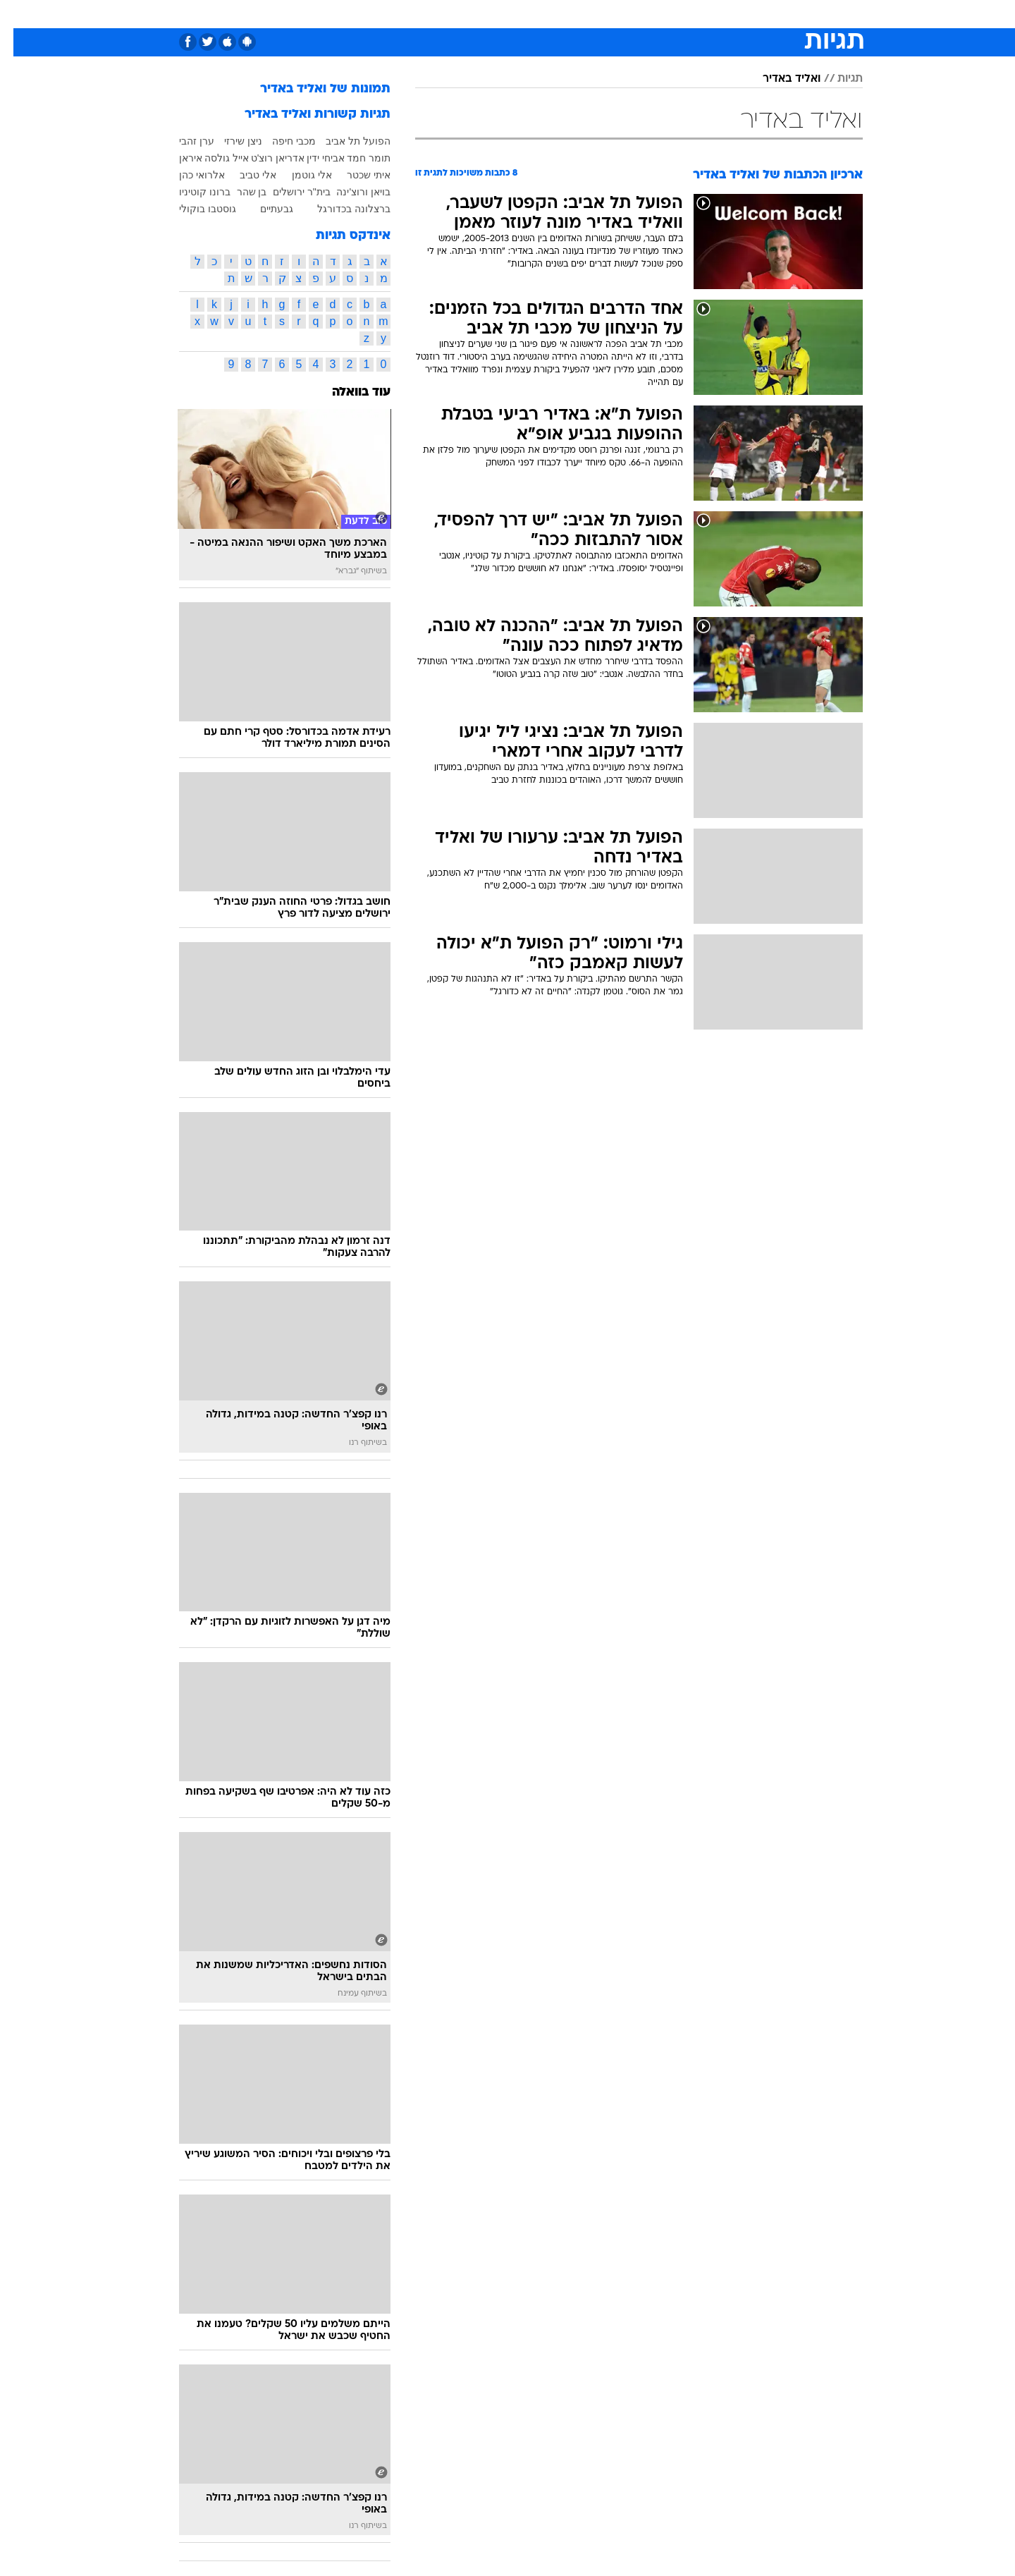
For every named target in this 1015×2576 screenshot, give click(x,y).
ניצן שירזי (230, 141)
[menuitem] (775, 14)
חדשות (784, 13)
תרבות (636, 13)
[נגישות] (19, 14)
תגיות (836, 79)
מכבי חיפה (280, 141)
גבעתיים (263, 208)
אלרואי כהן (188, 175)
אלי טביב (244, 175)
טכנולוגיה (371, 13)
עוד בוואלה (348, 392)
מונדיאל (686, 13)
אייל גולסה (213, 158)
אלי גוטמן (298, 175)
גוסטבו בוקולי (194, 208)
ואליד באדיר (778, 79)
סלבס (592, 13)
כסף (552, 13)
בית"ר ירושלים (288, 191)
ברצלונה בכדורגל (340, 208)
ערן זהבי (183, 141)
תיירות (424, 13)
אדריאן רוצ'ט (265, 158)
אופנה (319, 13)
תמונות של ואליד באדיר (312, 89)
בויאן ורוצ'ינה (350, 191)
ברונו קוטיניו (191, 191)
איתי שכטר (355, 175)
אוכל (516, 13)
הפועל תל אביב (344, 141)
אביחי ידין (312, 158)
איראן (177, 158)
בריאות (472, 13)
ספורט (736, 13)
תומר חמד (355, 158)
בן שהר (238, 191)
